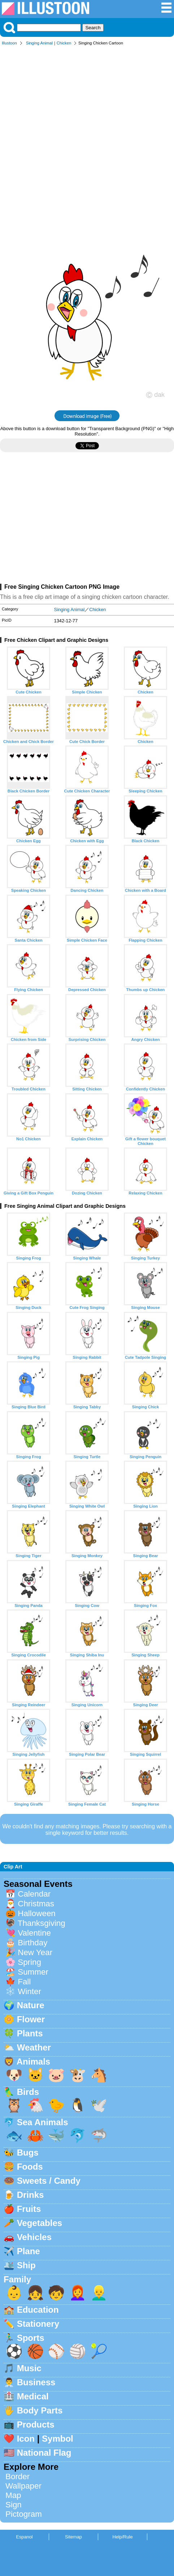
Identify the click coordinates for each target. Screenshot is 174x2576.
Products (36, 2424)
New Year (35, 1952)
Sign (13, 2504)
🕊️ (99, 2105)
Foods (30, 2166)
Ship (26, 2265)
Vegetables (39, 2223)
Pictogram (23, 2514)
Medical (33, 2396)
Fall (24, 1981)
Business (36, 2382)
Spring (29, 1962)
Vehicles (34, 2237)
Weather (34, 2047)
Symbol (57, 2438)
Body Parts (40, 2410)
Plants (30, 2033)
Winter (29, 1991)
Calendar (34, 1893)
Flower (31, 2019)
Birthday (32, 1942)
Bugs (28, 2152)
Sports (30, 2338)
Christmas (36, 1903)
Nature (30, 2005)
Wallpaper (23, 2485)
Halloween (37, 1913)
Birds (28, 2092)
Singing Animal (39, 43)
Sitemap (73, 2537)
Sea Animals (42, 2122)
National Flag (44, 2453)
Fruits (29, 2209)
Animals (33, 2061)
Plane (28, 2251)
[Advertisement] (87, 140)
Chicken (64, 43)
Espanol (24, 2537)
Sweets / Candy (49, 2181)
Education (38, 2309)
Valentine (34, 1932)
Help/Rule (122, 2537)
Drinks (30, 2195)
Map (13, 2495)
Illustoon (9, 43)
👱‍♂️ (99, 2292)
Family (17, 2279)
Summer (33, 1971)
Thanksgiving (41, 1923)
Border (17, 2476)
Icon (26, 2438)
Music (29, 2368)
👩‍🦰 (77, 2292)
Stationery (38, 2324)
